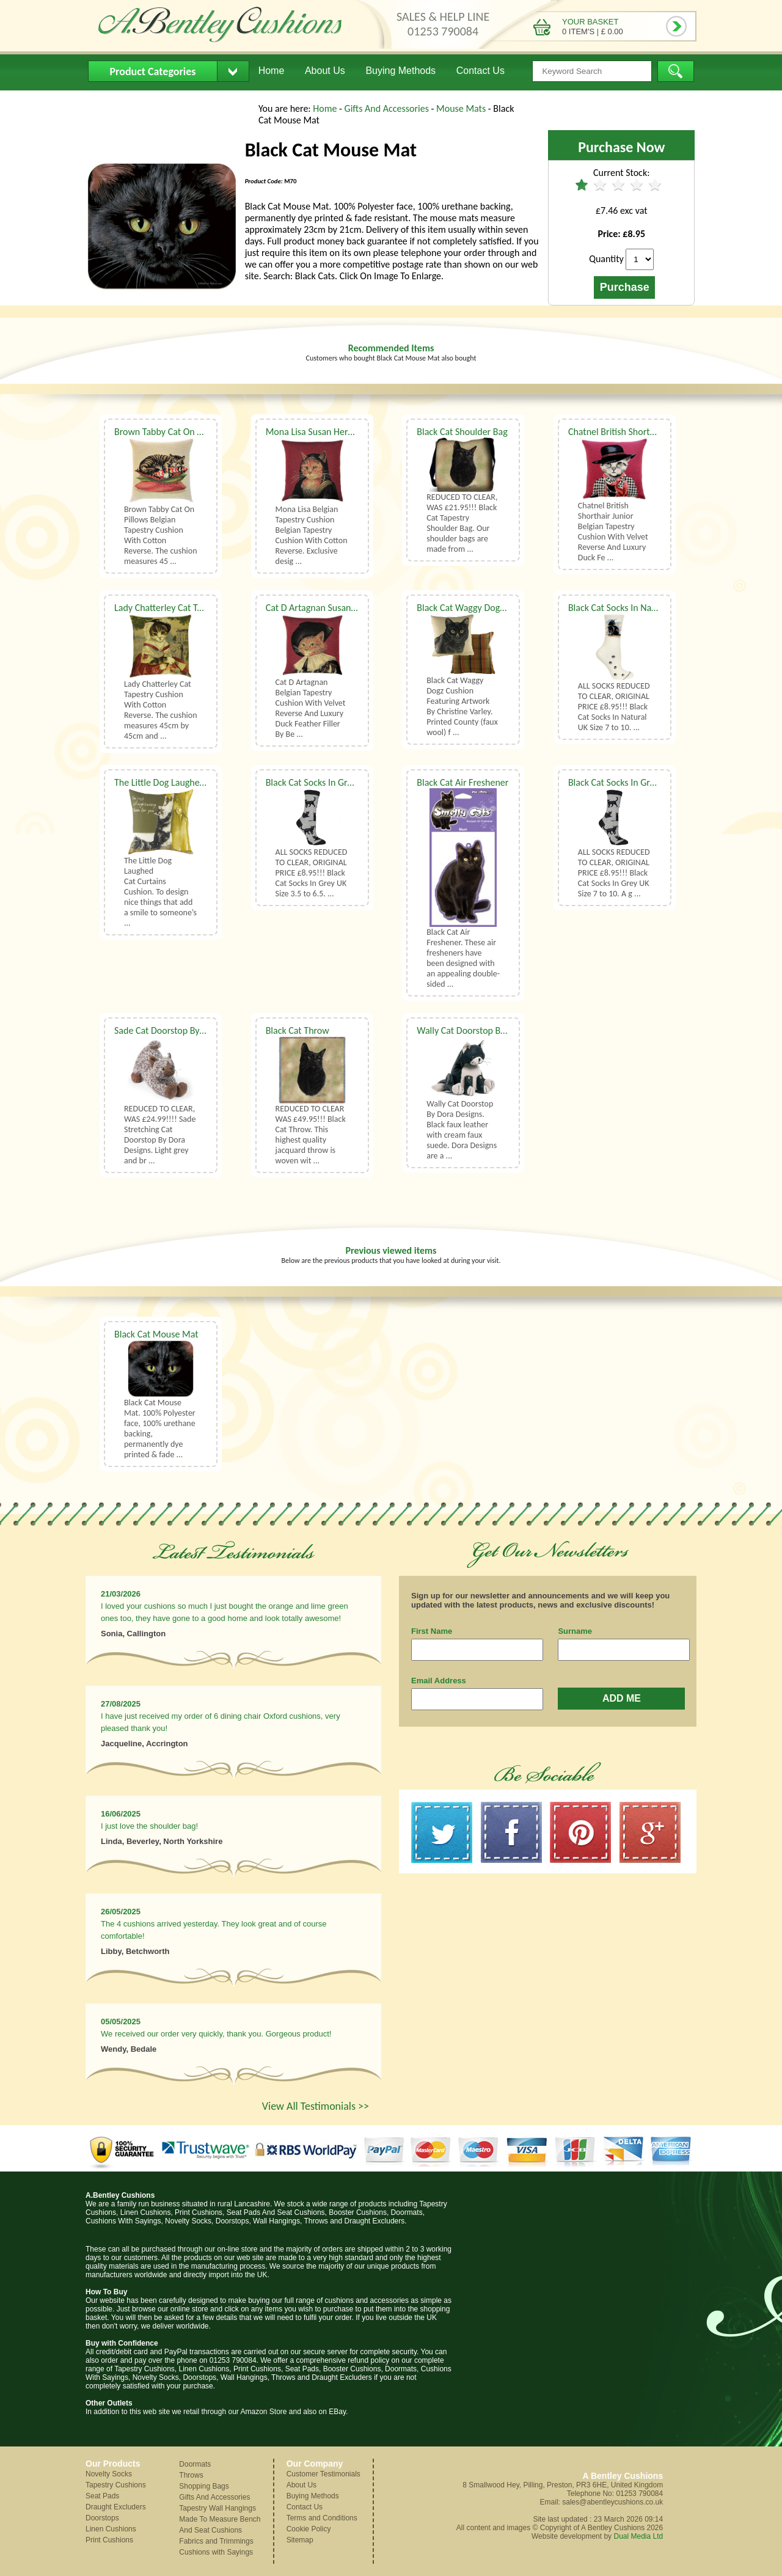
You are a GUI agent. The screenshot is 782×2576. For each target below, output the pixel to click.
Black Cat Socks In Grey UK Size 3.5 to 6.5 (347, 782)
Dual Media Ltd (638, 2536)
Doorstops (102, 2518)
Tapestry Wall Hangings (217, 2508)
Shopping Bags (203, 2486)
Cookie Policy (309, 2529)
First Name (431, 1631)
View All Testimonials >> (315, 2106)
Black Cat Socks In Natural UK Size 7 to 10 (649, 607)
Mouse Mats (462, 108)
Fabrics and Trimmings (216, 2541)
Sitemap (300, 2540)
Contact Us (480, 70)
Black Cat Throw (297, 1030)
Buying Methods (400, 70)
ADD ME (621, 1698)
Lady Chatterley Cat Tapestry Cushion (187, 607)
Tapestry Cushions (116, 2485)
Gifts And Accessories (388, 108)
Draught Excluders (116, 2507)
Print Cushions (109, 2540)
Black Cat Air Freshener (462, 782)
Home (271, 70)
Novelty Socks (109, 2474)
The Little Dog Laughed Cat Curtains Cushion (201, 782)
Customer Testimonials (323, 2474)
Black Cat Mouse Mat (156, 1334)
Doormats (195, 2464)
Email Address (438, 1680)
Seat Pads (102, 2496)
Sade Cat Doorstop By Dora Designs (184, 1030)
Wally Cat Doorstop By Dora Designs (487, 1030)
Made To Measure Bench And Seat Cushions (219, 2524)
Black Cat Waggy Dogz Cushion (477, 607)
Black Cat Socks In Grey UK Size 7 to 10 (644, 782)
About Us (325, 70)
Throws (191, 2475)
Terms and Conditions (322, 2518)
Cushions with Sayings (216, 2552)
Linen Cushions (111, 2529)
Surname (575, 1631)
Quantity (606, 259)
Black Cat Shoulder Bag (462, 431)
